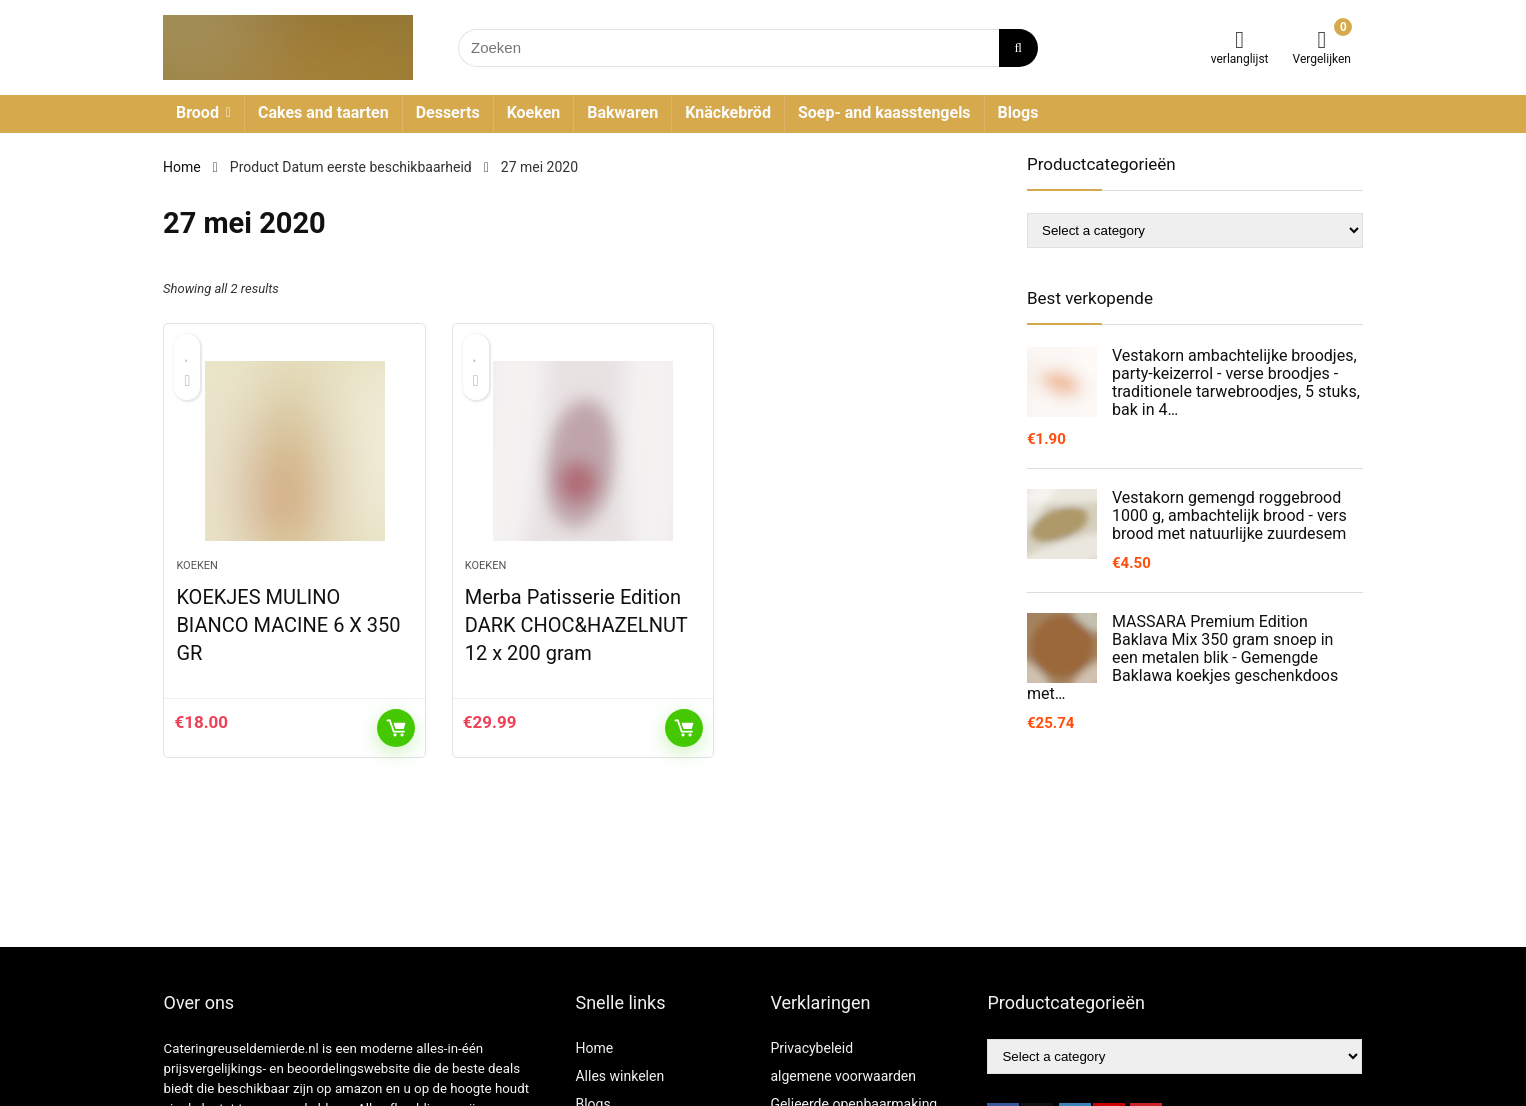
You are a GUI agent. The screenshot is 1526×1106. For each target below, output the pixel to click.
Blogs (1018, 112)
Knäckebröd (728, 112)
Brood (197, 112)
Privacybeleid (811, 1048)
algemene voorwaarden (843, 1076)
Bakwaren (622, 112)
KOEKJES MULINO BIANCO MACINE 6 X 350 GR (288, 625)
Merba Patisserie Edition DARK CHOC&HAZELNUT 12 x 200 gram (576, 625)
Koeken (534, 112)
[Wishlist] (1239, 40)
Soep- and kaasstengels (884, 112)
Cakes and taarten (323, 112)
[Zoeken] (1018, 48)
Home (182, 167)
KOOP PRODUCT (396, 728)
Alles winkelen (619, 1076)
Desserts (448, 112)
